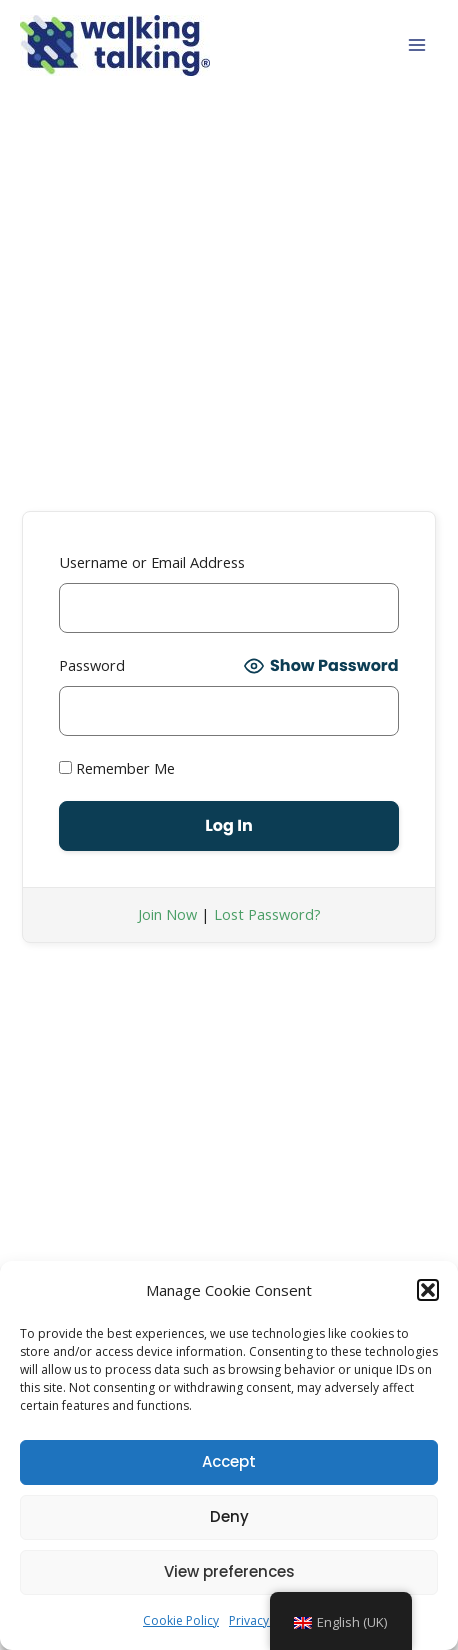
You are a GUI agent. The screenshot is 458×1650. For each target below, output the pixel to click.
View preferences (229, 1571)
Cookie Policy (181, 1620)
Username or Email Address (152, 562)
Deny (229, 1516)
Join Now (167, 914)
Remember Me (117, 768)
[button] (428, 1290)
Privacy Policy (267, 1620)
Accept (229, 1461)
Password (92, 665)
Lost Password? (267, 914)
